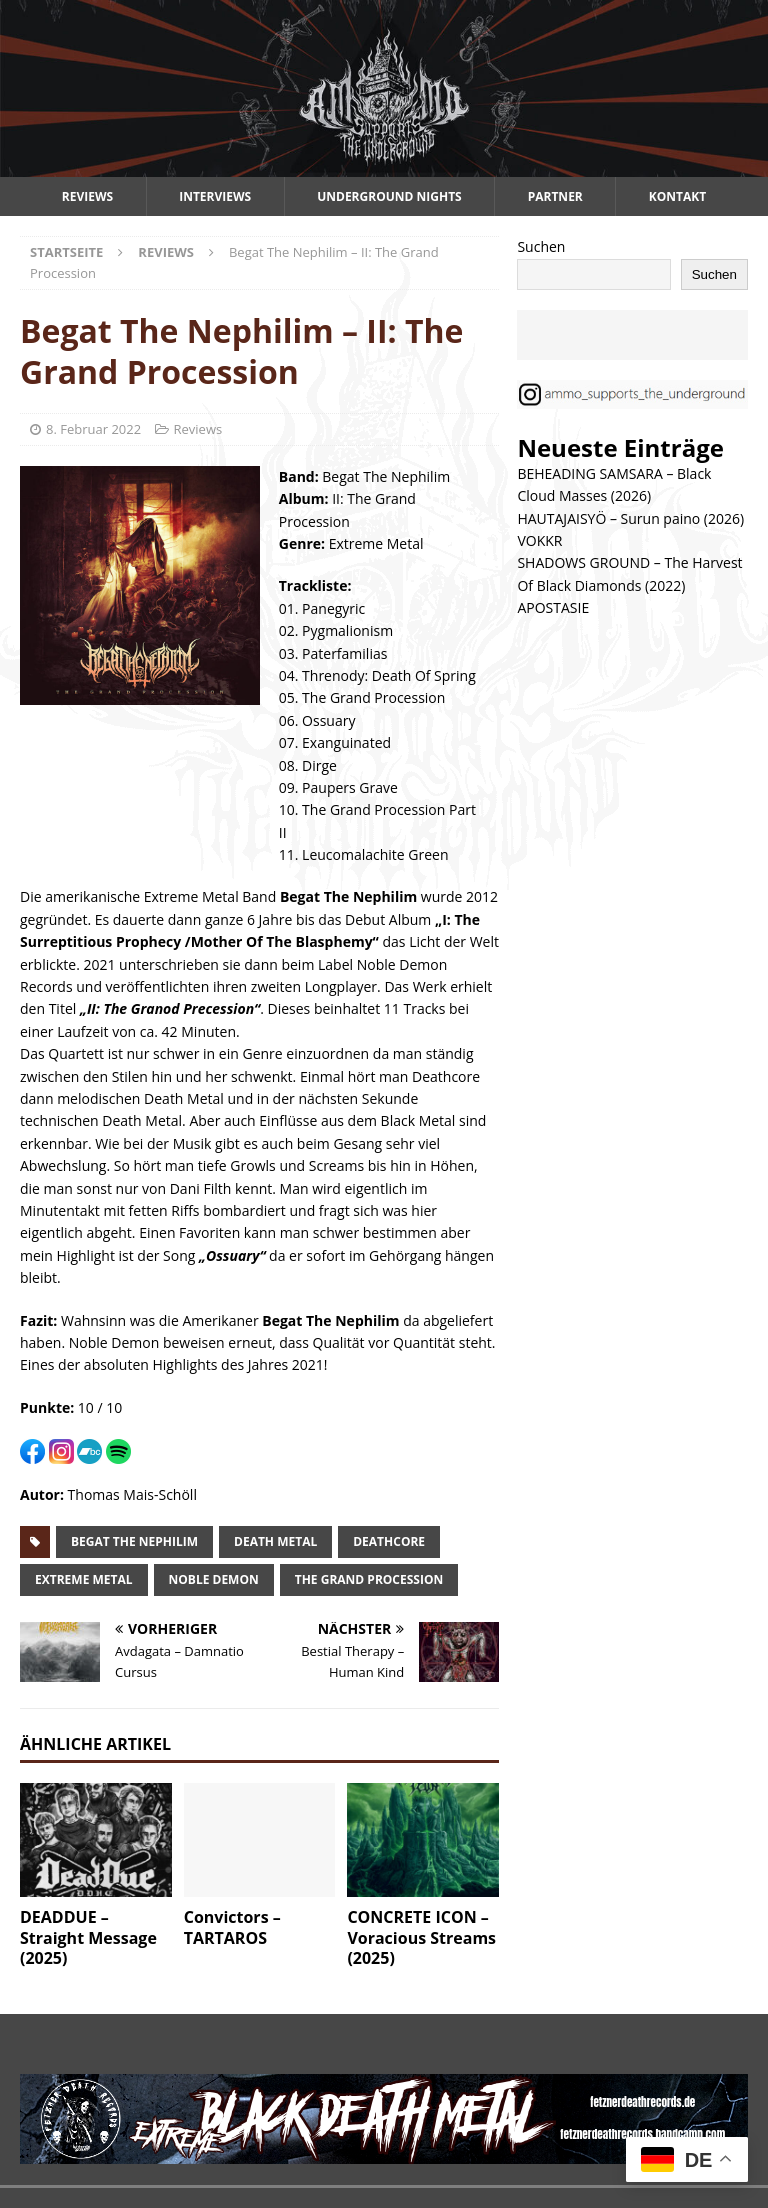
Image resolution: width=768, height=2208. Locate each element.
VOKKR (539, 540)
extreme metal (84, 1579)
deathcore (389, 1541)
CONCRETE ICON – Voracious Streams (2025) (421, 1938)
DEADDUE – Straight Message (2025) (88, 1938)
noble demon (214, 1579)
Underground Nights (389, 196)
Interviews (215, 196)
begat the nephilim (134, 1541)
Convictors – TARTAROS (232, 1927)
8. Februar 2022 (93, 429)
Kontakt (677, 196)
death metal (275, 1541)
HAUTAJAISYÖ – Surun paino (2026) (630, 518)
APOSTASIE (553, 607)
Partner (555, 196)
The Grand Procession (369, 1579)
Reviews (87, 196)
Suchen (541, 246)
